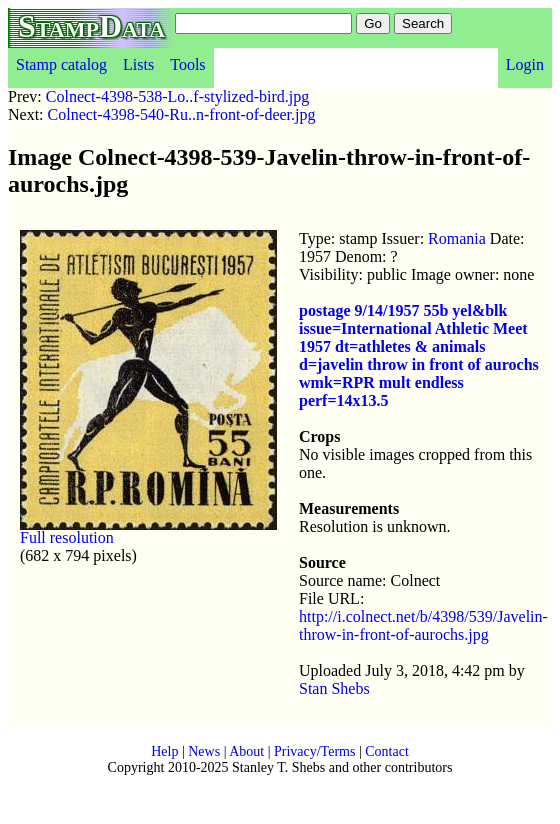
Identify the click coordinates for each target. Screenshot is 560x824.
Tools (187, 64)
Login (525, 64)
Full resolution (67, 537)
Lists (138, 64)
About (246, 751)
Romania (457, 238)
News (204, 751)
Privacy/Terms (314, 751)
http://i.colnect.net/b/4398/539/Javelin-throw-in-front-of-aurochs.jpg (423, 625)
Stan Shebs (334, 688)
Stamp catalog (61, 64)
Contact (387, 751)
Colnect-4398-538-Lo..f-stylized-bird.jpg (178, 96)
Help (164, 751)
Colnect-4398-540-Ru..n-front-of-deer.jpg (182, 114)
